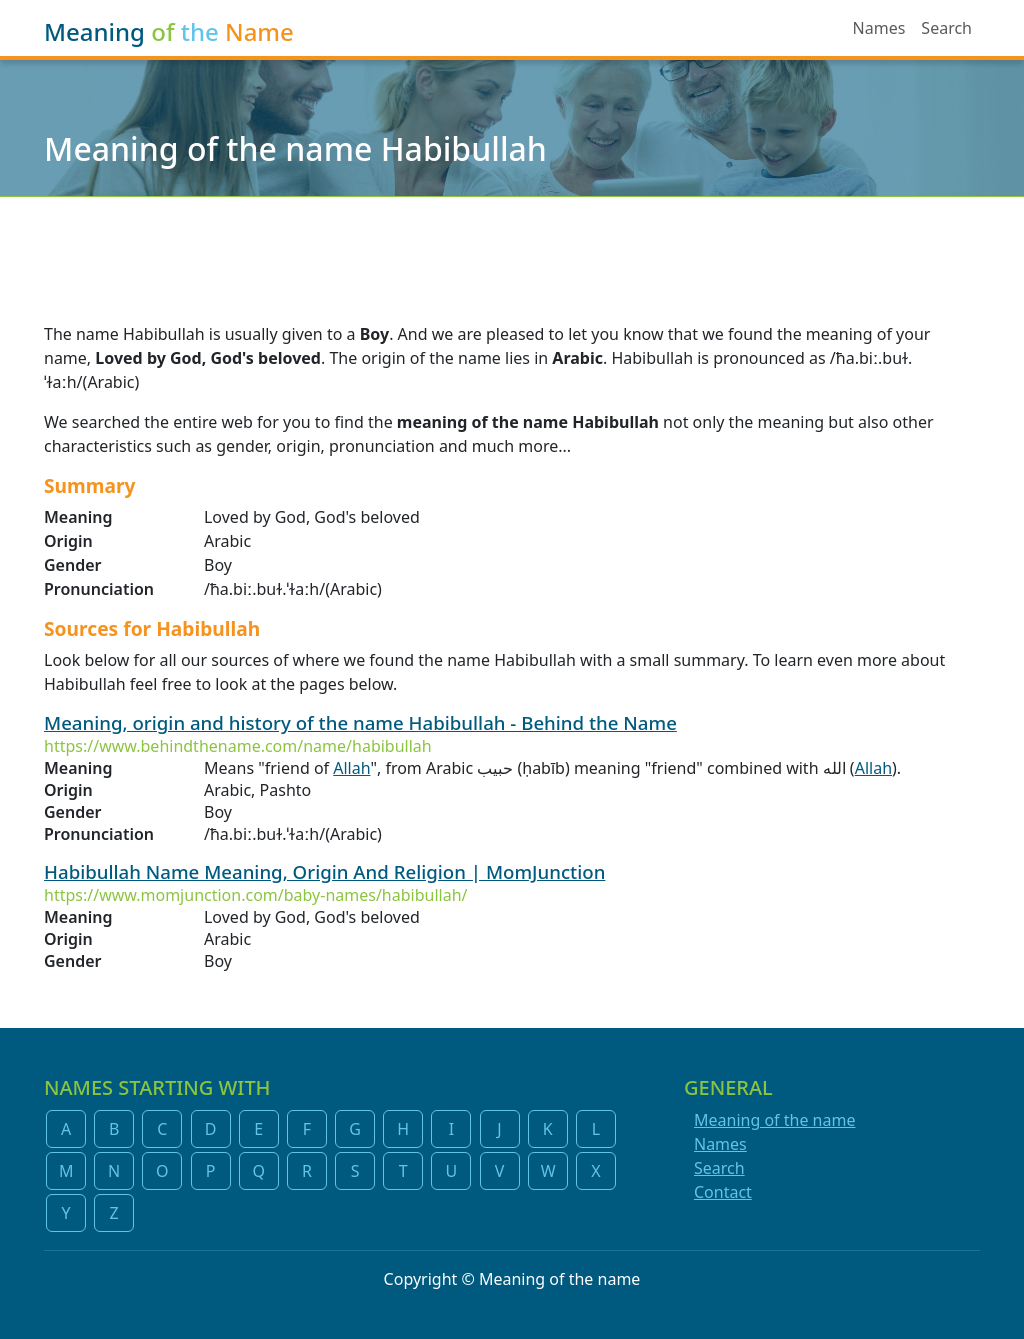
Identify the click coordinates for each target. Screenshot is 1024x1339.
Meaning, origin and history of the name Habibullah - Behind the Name (360, 722)
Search (946, 28)
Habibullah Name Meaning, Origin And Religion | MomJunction (324, 871)
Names (879, 28)
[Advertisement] (512, 247)
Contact (723, 1192)
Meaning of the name (774, 1120)
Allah (351, 768)
